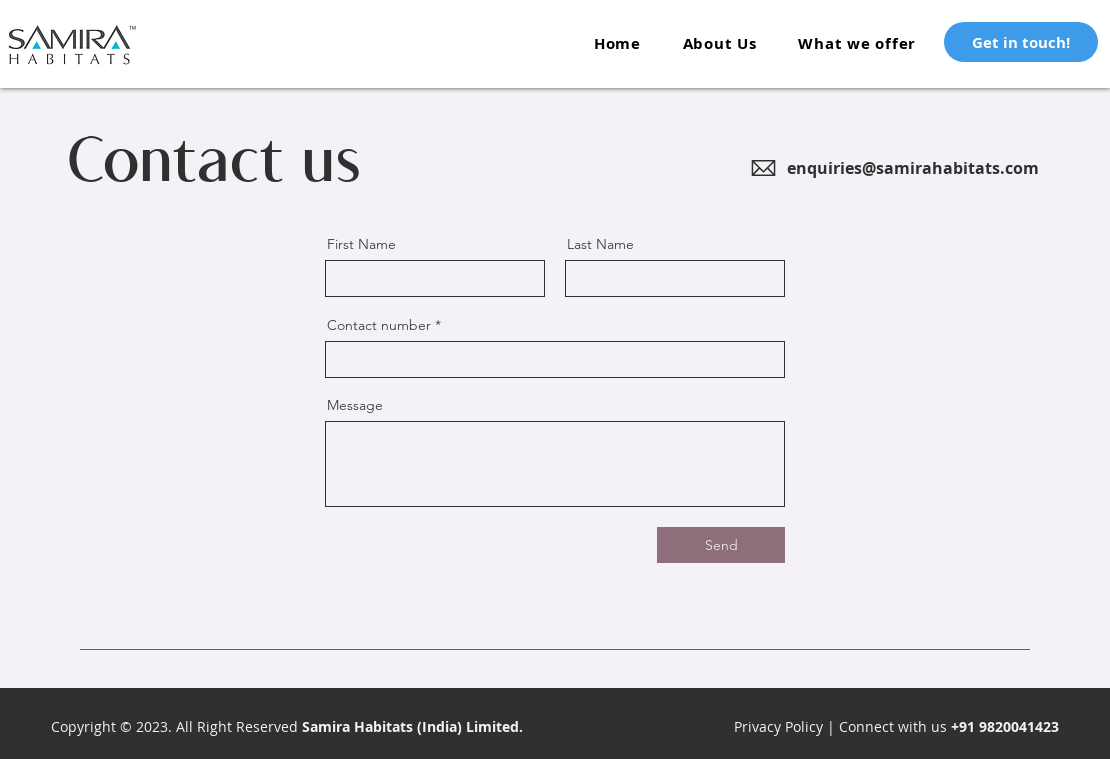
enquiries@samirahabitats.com (913, 168)
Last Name (600, 244)
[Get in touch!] (1021, 42)
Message (355, 405)
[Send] (721, 545)
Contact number (379, 325)
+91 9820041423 (1003, 726)
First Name (361, 244)
